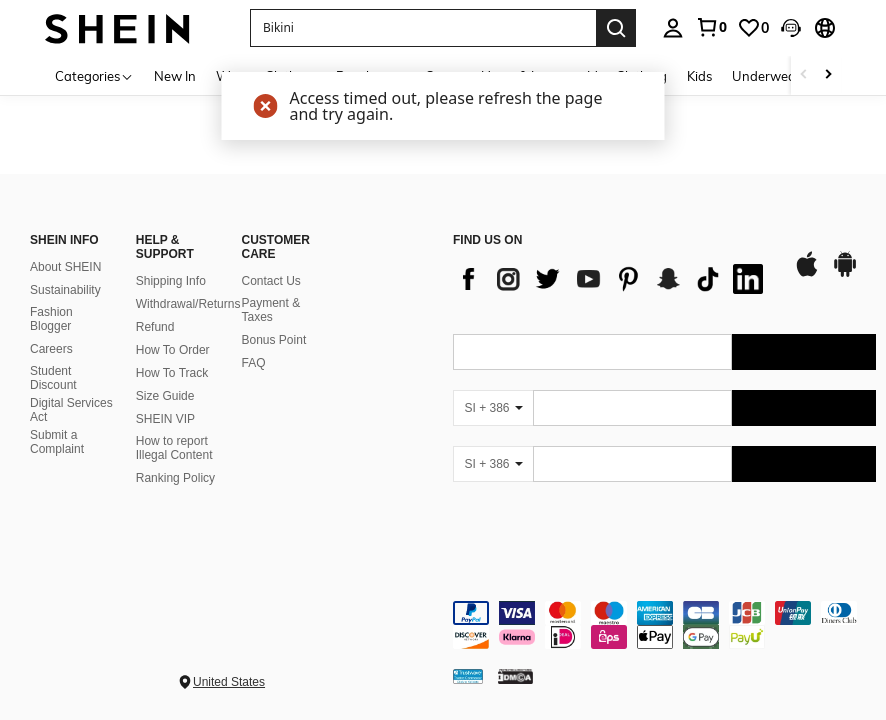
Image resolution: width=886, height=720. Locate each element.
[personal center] (673, 28)
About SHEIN (65, 267)
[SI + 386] (493, 408)
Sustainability (65, 290)
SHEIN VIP (165, 419)
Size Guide (165, 396)
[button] (791, 28)
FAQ (254, 363)
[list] (613, 279)
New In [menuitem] (175, 76)
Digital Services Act (71, 410)
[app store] (807, 274)
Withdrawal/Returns (188, 304)
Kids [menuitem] (699, 76)
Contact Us (271, 281)
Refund (155, 327)
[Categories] (94, 75)
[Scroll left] (804, 75)
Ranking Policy (175, 478)
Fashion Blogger (51, 319)
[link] (711, 27)
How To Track (172, 373)
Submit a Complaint (57, 442)
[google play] (845, 274)
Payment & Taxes (271, 310)
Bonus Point (274, 340)
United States (229, 682)
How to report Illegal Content (174, 448)
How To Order (173, 350)
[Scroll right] (828, 75)
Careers (51, 349)
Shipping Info (171, 281)
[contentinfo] (664, 625)
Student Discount (53, 378)
